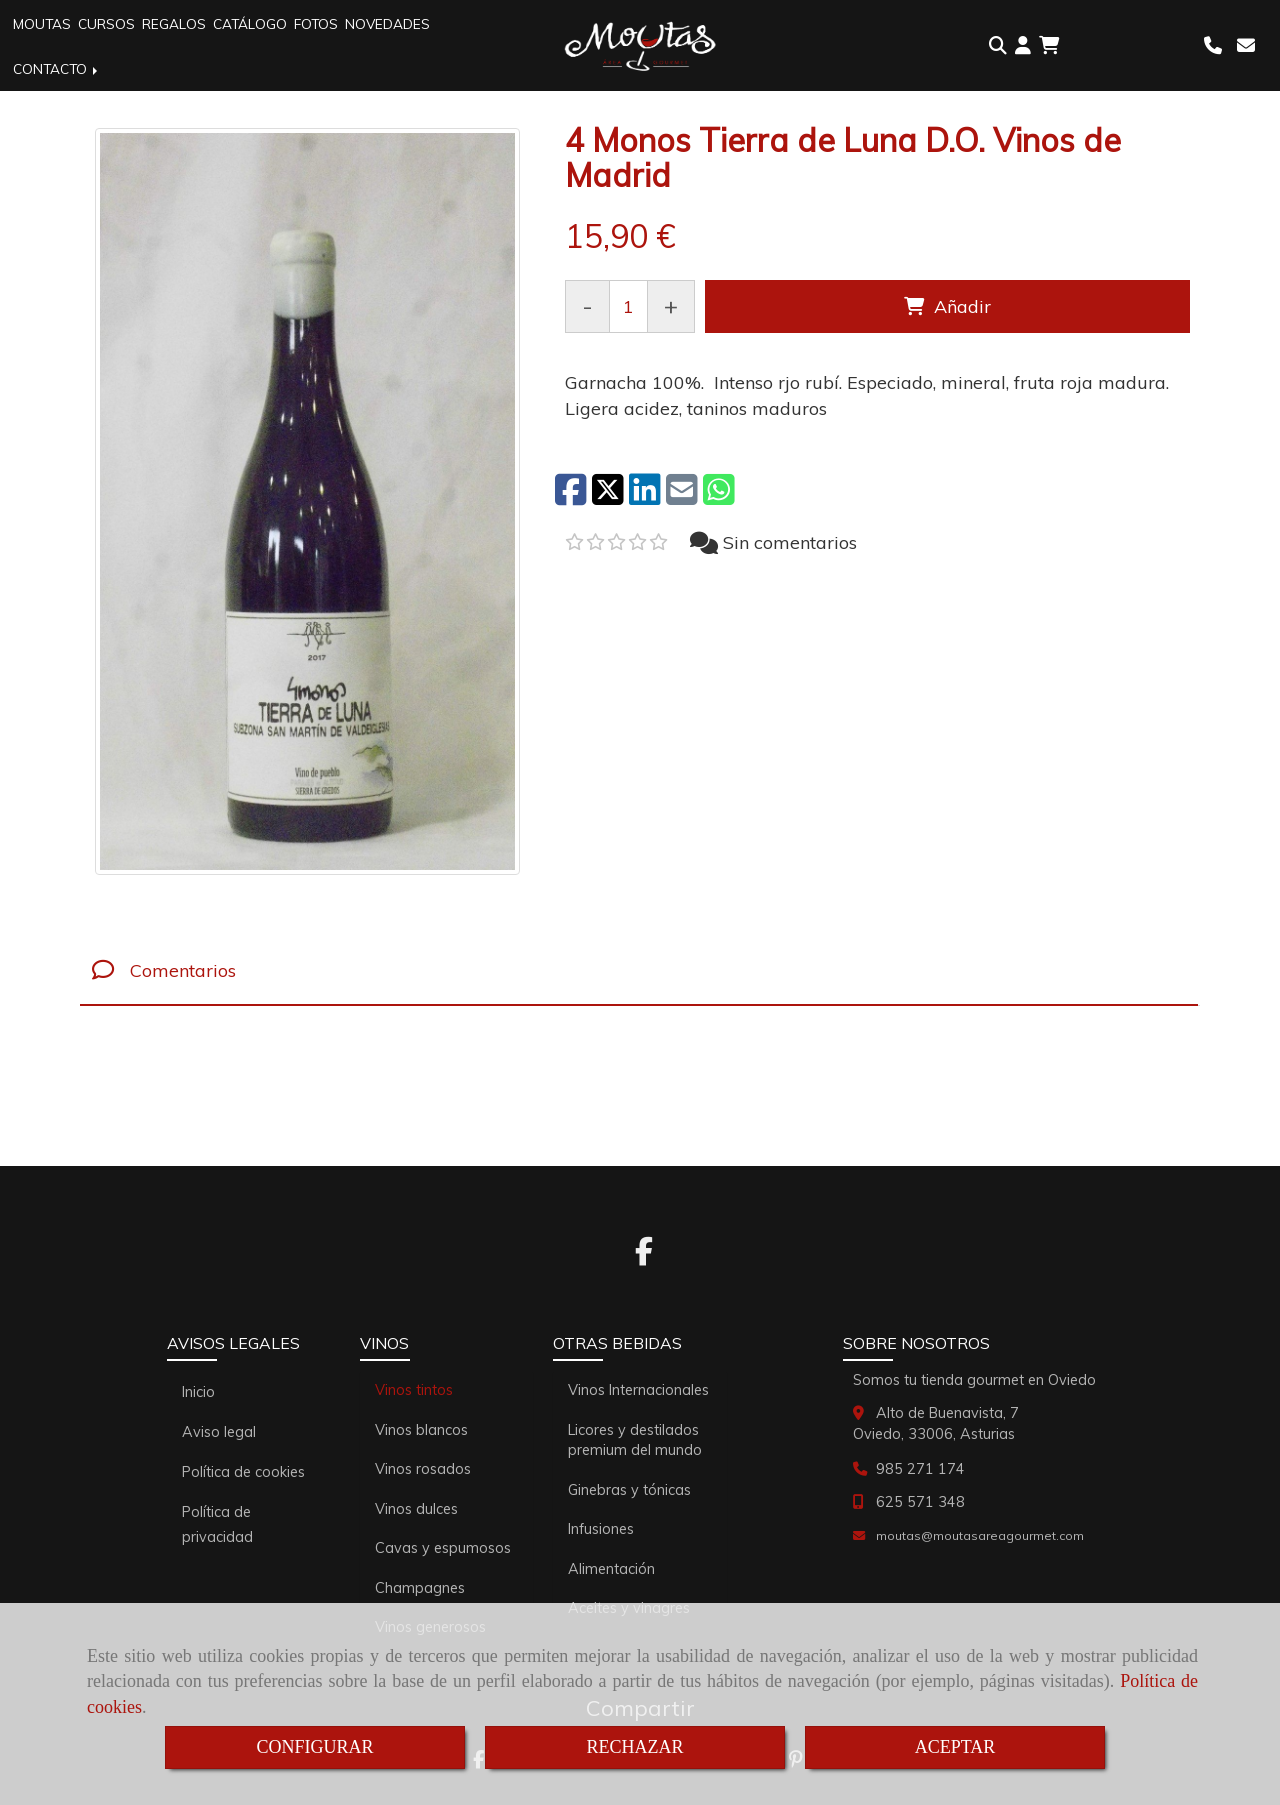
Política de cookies (243, 1472)
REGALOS (174, 23)
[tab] (639, 970)
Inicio (198, 1392)
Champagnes (420, 1588)
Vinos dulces (416, 1509)
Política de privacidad (217, 1524)
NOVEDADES (387, 23)
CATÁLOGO (250, 23)
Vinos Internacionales (638, 1390)
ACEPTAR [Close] (955, 1747)
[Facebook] (644, 1257)
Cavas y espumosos (443, 1548)
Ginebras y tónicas (629, 1490)
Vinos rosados (423, 1469)
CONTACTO (57, 68)
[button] (1023, 46)
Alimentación (611, 1569)
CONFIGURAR (314, 1747)
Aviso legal (219, 1432)
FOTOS (316, 23)
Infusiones (601, 1529)
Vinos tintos (414, 1390)
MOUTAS (42, 23)
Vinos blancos (421, 1430)
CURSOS (106, 23)
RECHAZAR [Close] (634, 1747)
